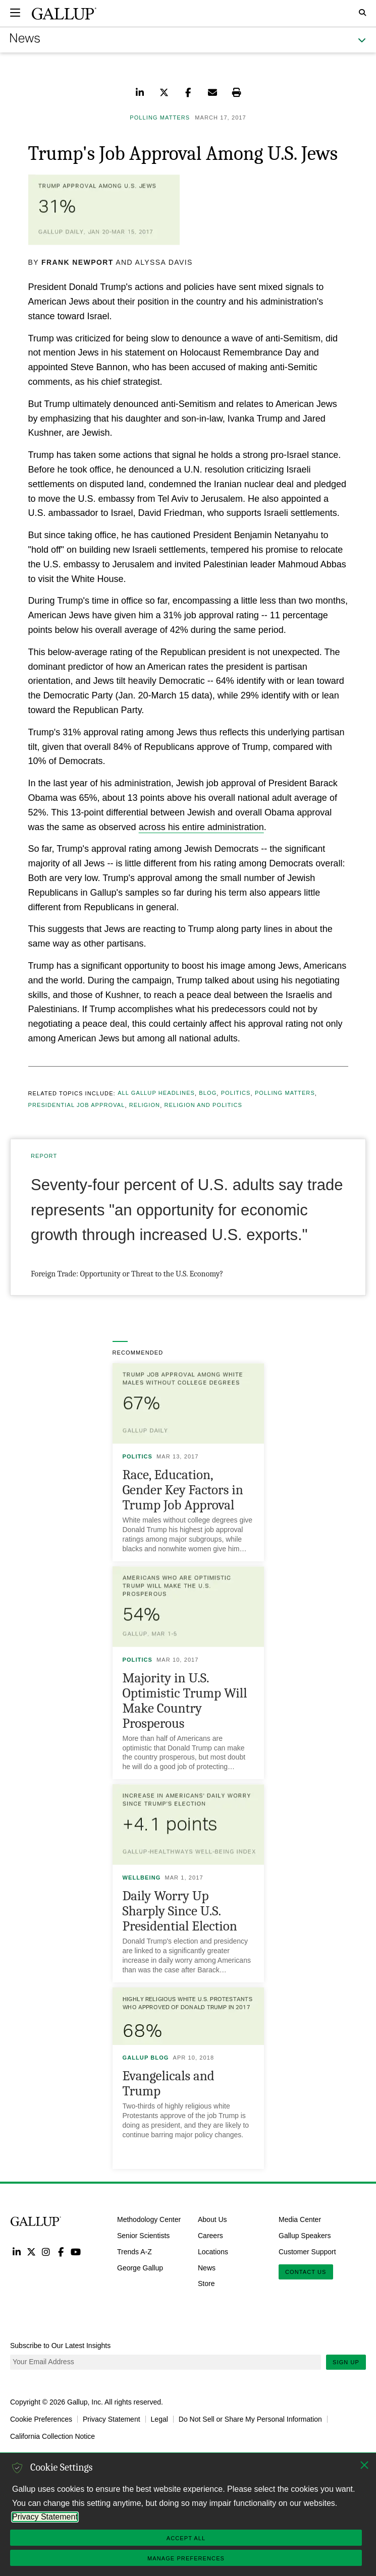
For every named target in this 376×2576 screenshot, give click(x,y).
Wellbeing (142, 1878)
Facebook (61, 2251)
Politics (236, 1093)
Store (206, 2283)
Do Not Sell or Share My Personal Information (250, 2419)
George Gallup (140, 2267)
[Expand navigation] (15, 13)
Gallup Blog (146, 2058)
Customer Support (307, 2251)
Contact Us (306, 2272)
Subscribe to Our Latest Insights (60, 2345)
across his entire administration (201, 827)
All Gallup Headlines (156, 1093)
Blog (208, 1093)
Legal (159, 2419)
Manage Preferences (186, 2558)
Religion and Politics (203, 1105)
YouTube (76, 2251)
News (207, 2267)
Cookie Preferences (41, 2419)
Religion (144, 1105)
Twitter (31, 2251)
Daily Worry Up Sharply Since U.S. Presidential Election (180, 1911)
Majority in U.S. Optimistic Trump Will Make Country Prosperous (185, 1700)
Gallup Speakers (305, 2236)
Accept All (186, 2538)
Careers (210, 2236)
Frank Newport (77, 262)
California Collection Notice (52, 2436)
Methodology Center (149, 2219)
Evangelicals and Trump (168, 2083)
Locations (213, 2251)
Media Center (300, 2219)
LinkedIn (16, 2251)
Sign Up (346, 2362)
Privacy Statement (111, 2419)
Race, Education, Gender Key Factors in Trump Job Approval (183, 1490)
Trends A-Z (134, 2251)
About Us (212, 2219)
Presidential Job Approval (76, 1105)
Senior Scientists (143, 2236)
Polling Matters (285, 1093)
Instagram (46, 2251)
